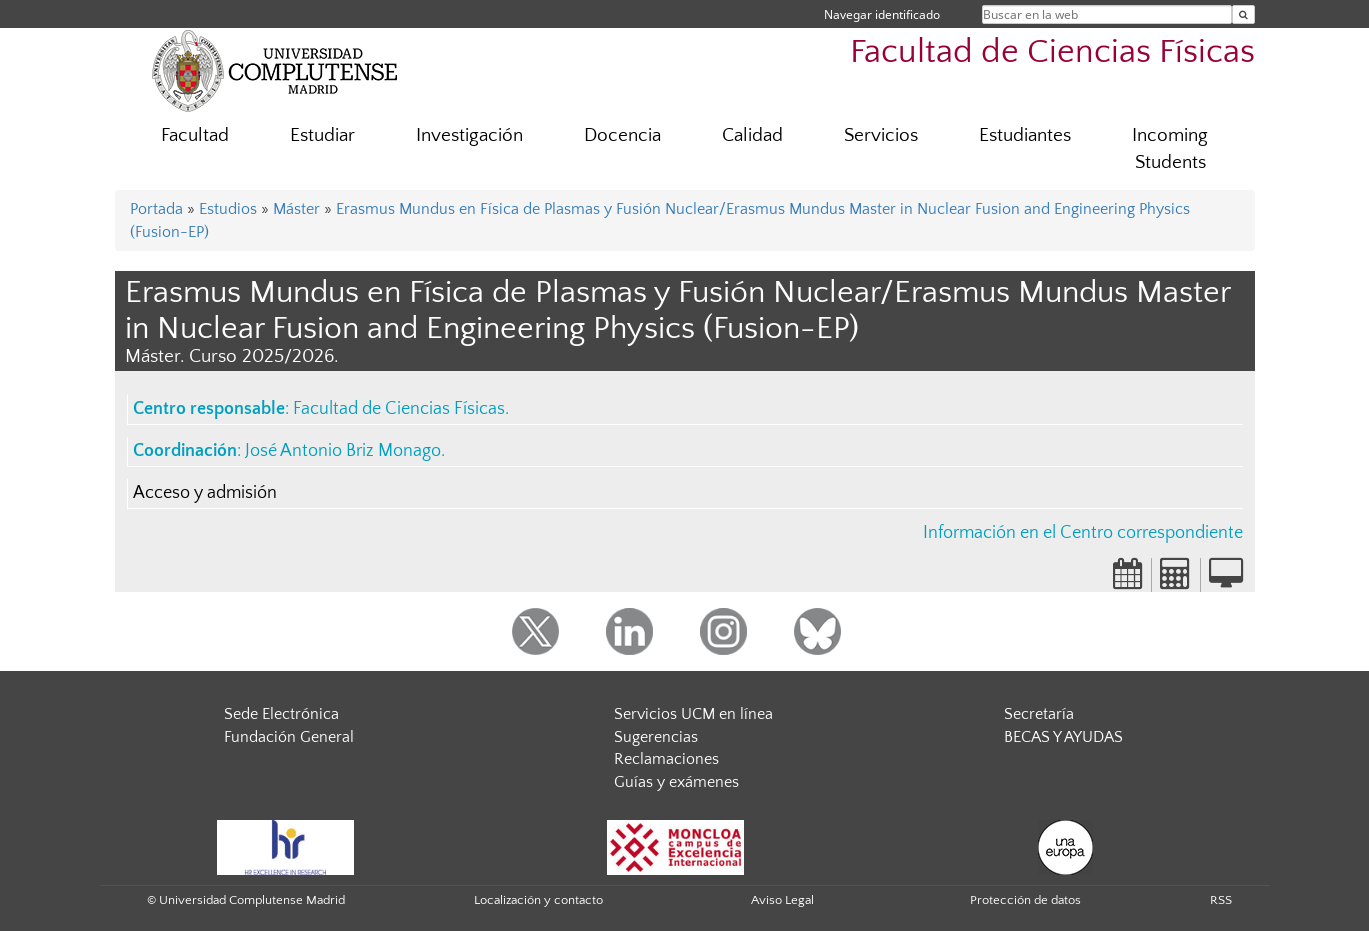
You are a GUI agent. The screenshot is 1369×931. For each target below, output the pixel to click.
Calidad (752, 135)
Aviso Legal (782, 900)
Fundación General (289, 737)
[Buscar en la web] (1243, 14)
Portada (156, 209)
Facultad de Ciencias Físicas (1052, 52)
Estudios (228, 209)
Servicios (881, 135)
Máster (296, 209)
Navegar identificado (882, 14)
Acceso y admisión (205, 493)
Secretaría (1039, 714)
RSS (1221, 900)
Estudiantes (1025, 135)
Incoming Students (1170, 149)
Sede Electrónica (281, 714)
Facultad (195, 135)
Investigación (469, 135)
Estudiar (322, 135)
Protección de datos (1025, 900)
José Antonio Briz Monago (343, 451)
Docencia (622, 135)
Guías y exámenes (676, 782)
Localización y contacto (538, 900)
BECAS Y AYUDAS (1063, 737)
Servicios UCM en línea (693, 714)
